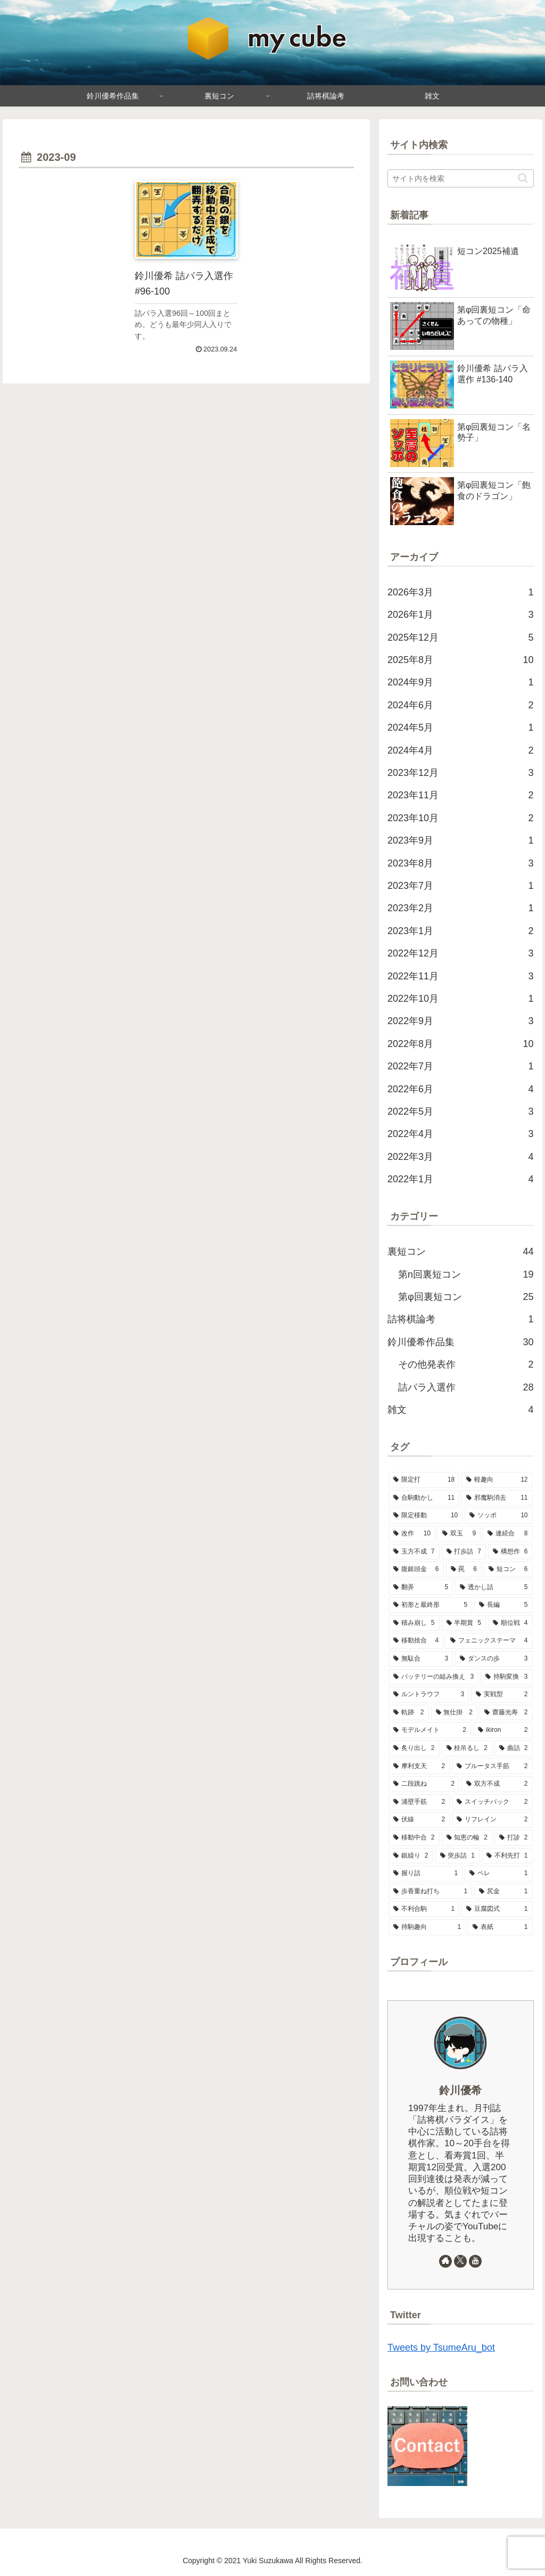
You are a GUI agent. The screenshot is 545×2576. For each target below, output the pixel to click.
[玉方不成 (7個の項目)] (414, 1552)
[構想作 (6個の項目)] (510, 1552)
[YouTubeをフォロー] (475, 2261)
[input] (460, 178)
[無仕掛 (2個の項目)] (454, 1713)
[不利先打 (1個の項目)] (507, 1856)
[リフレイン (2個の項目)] (492, 1820)
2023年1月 (460, 930)
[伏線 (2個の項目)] (419, 1820)
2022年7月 (460, 1066)
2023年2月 (460, 908)
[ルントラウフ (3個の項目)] (429, 1695)
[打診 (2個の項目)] (513, 1838)
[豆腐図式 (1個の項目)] (496, 1909)
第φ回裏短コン (465, 1296)
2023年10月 (460, 818)
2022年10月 (460, 998)
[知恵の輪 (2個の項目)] (467, 1838)
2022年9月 (460, 1020)
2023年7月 (460, 885)
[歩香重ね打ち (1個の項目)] (430, 1892)
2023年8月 (460, 863)
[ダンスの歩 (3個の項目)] (493, 1659)
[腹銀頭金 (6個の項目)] (416, 1569)
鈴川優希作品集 (460, 1342)
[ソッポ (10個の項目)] (498, 1516)
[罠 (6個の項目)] (464, 1569)
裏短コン (460, 1251)
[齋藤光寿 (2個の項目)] (506, 1713)
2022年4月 (460, 1133)
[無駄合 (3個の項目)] (421, 1659)
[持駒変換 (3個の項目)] (506, 1677)
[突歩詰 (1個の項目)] (457, 1856)
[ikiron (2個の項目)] (503, 1730)
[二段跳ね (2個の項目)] (424, 1784)
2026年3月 (460, 592)
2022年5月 (460, 1111)
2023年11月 (460, 795)
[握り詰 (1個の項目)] (426, 1874)
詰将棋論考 (460, 1319)
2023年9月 (460, 840)
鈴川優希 (460, 2090)
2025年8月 (460, 659)
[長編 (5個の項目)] (503, 1605)
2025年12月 (460, 637)
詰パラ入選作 (465, 1387)
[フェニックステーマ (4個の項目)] (488, 1641)
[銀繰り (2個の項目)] (411, 1856)
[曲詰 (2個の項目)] (513, 1748)
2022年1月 (460, 1179)
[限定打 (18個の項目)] (424, 1480)
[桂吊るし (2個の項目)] (467, 1748)
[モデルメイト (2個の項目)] (430, 1730)
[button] (523, 178)
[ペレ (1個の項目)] (498, 1874)
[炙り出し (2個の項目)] (414, 1748)
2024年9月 (460, 682)
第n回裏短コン (465, 1274)
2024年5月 (460, 727)
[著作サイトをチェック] (445, 2261)
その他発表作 (465, 1364)
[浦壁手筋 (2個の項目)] (419, 1802)
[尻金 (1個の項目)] (503, 1892)
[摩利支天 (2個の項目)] (419, 1766)
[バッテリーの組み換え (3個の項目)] (433, 1677)
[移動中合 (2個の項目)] (414, 1838)
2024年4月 (460, 750)
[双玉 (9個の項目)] (459, 1534)
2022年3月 (460, 1156)
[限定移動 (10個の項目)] (426, 1516)
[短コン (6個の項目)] (508, 1569)
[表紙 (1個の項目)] (500, 1927)
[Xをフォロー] (460, 2261)
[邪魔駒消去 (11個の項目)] (496, 1498)
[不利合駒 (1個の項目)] (424, 1909)
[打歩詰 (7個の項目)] (464, 1552)
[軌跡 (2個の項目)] (408, 1713)
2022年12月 (460, 953)
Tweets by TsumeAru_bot (441, 2347)
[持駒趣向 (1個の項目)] (427, 1927)
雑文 (460, 1409)
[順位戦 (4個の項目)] (510, 1623)
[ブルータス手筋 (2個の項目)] (492, 1766)
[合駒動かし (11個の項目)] (424, 1498)
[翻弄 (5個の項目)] (421, 1588)
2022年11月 (460, 976)
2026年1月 (460, 614)
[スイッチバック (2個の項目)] (492, 1802)
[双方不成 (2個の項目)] (496, 1784)
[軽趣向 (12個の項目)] (496, 1480)
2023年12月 (460, 772)
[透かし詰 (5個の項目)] (493, 1588)
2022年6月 (460, 1089)
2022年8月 (460, 1043)
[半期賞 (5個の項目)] (464, 1623)
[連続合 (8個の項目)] (507, 1534)
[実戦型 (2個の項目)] (501, 1695)
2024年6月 (460, 705)
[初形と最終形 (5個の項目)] (430, 1605)
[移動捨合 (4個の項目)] (416, 1641)
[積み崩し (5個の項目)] (414, 1623)
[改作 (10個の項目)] (412, 1534)
